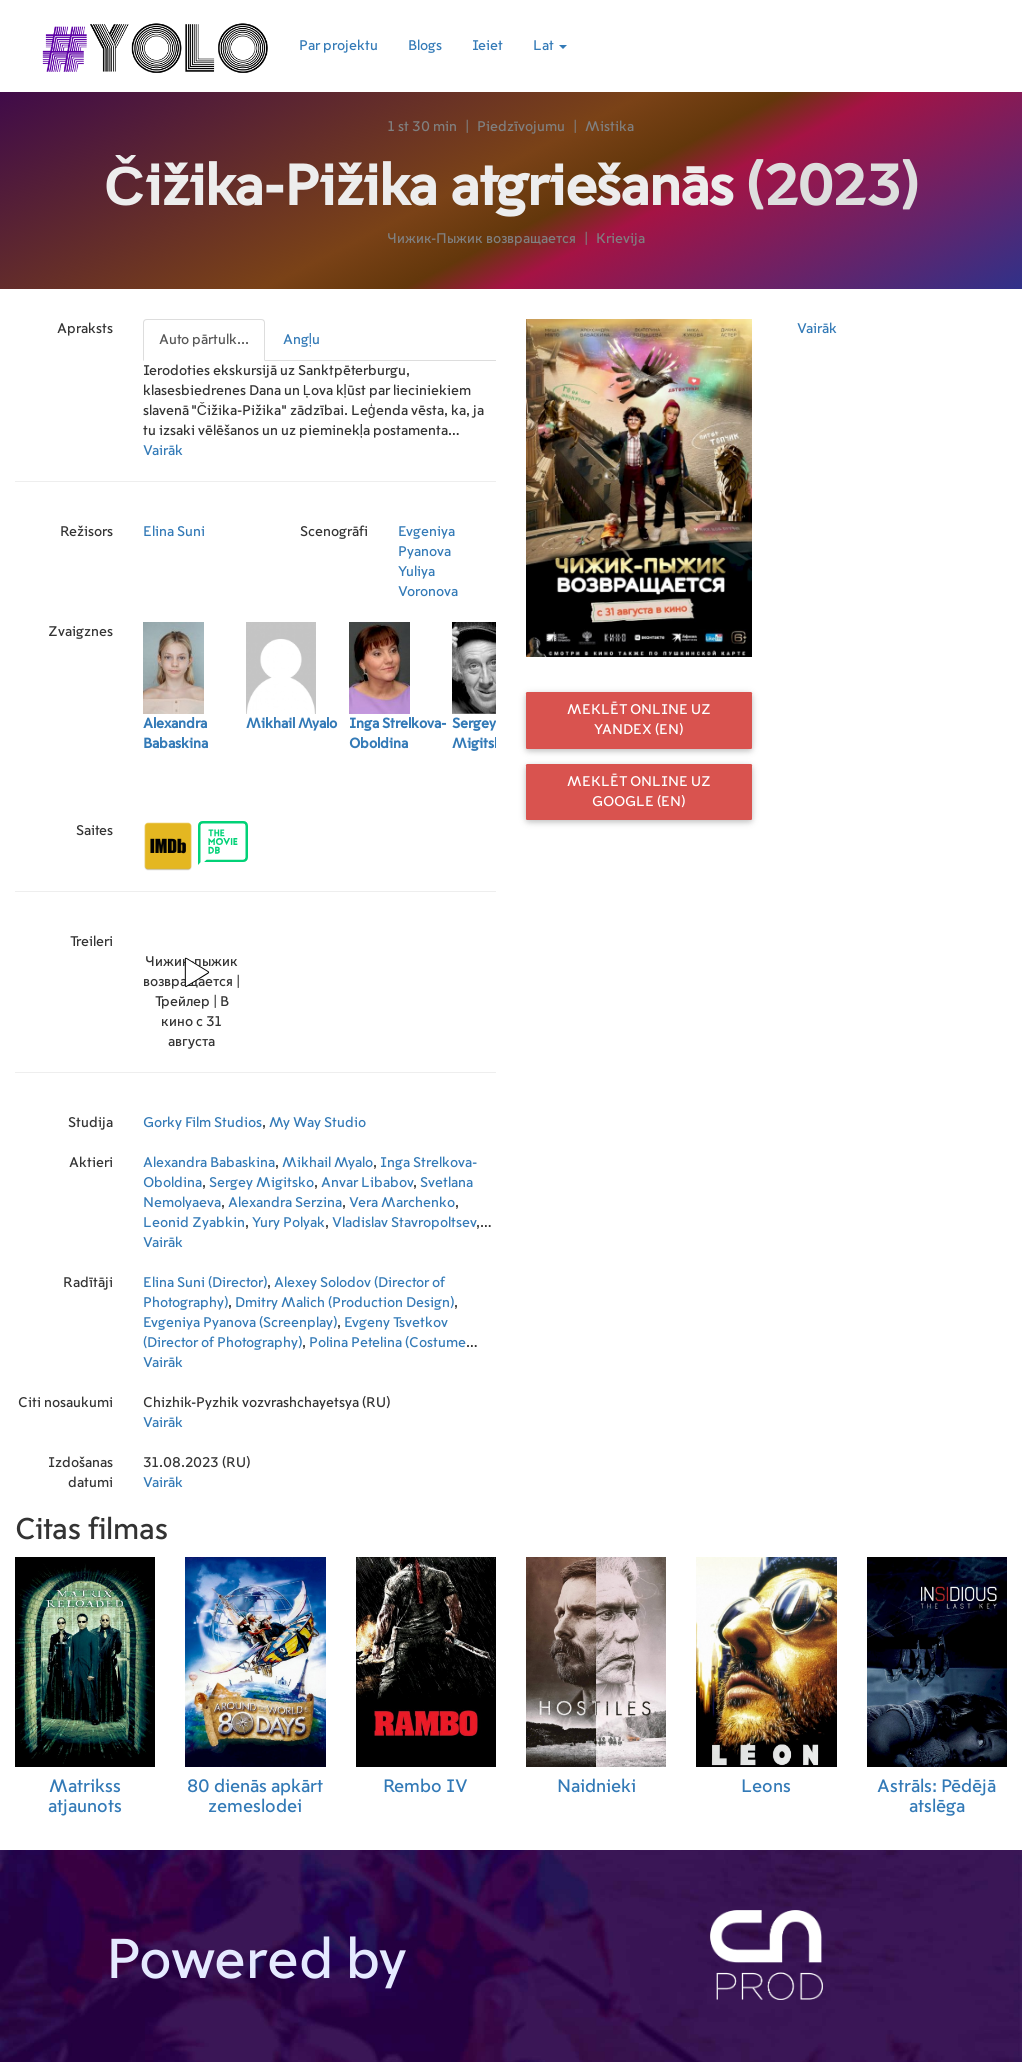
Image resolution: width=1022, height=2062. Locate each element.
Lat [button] (550, 46)
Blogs (425, 46)
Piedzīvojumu (521, 127)
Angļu (301, 340)
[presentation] (205, 340)
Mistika (609, 127)
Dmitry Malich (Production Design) (344, 1303)
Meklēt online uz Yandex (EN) (639, 720)
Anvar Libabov (367, 1183)
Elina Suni (174, 532)
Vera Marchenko (402, 1203)
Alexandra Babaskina (209, 1163)
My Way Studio (317, 1123)
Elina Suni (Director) (205, 1283)
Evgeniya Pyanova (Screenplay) (240, 1323)
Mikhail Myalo (327, 1163)
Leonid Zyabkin (194, 1223)
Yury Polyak (288, 1223)
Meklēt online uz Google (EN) (639, 792)
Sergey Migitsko (261, 1183)
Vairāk (163, 451)
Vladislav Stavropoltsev (404, 1223)
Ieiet (487, 46)
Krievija (620, 239)
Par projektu (338, 46)
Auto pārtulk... (204, 340)
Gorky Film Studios (202, 1123)
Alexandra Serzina (285, 1203)
